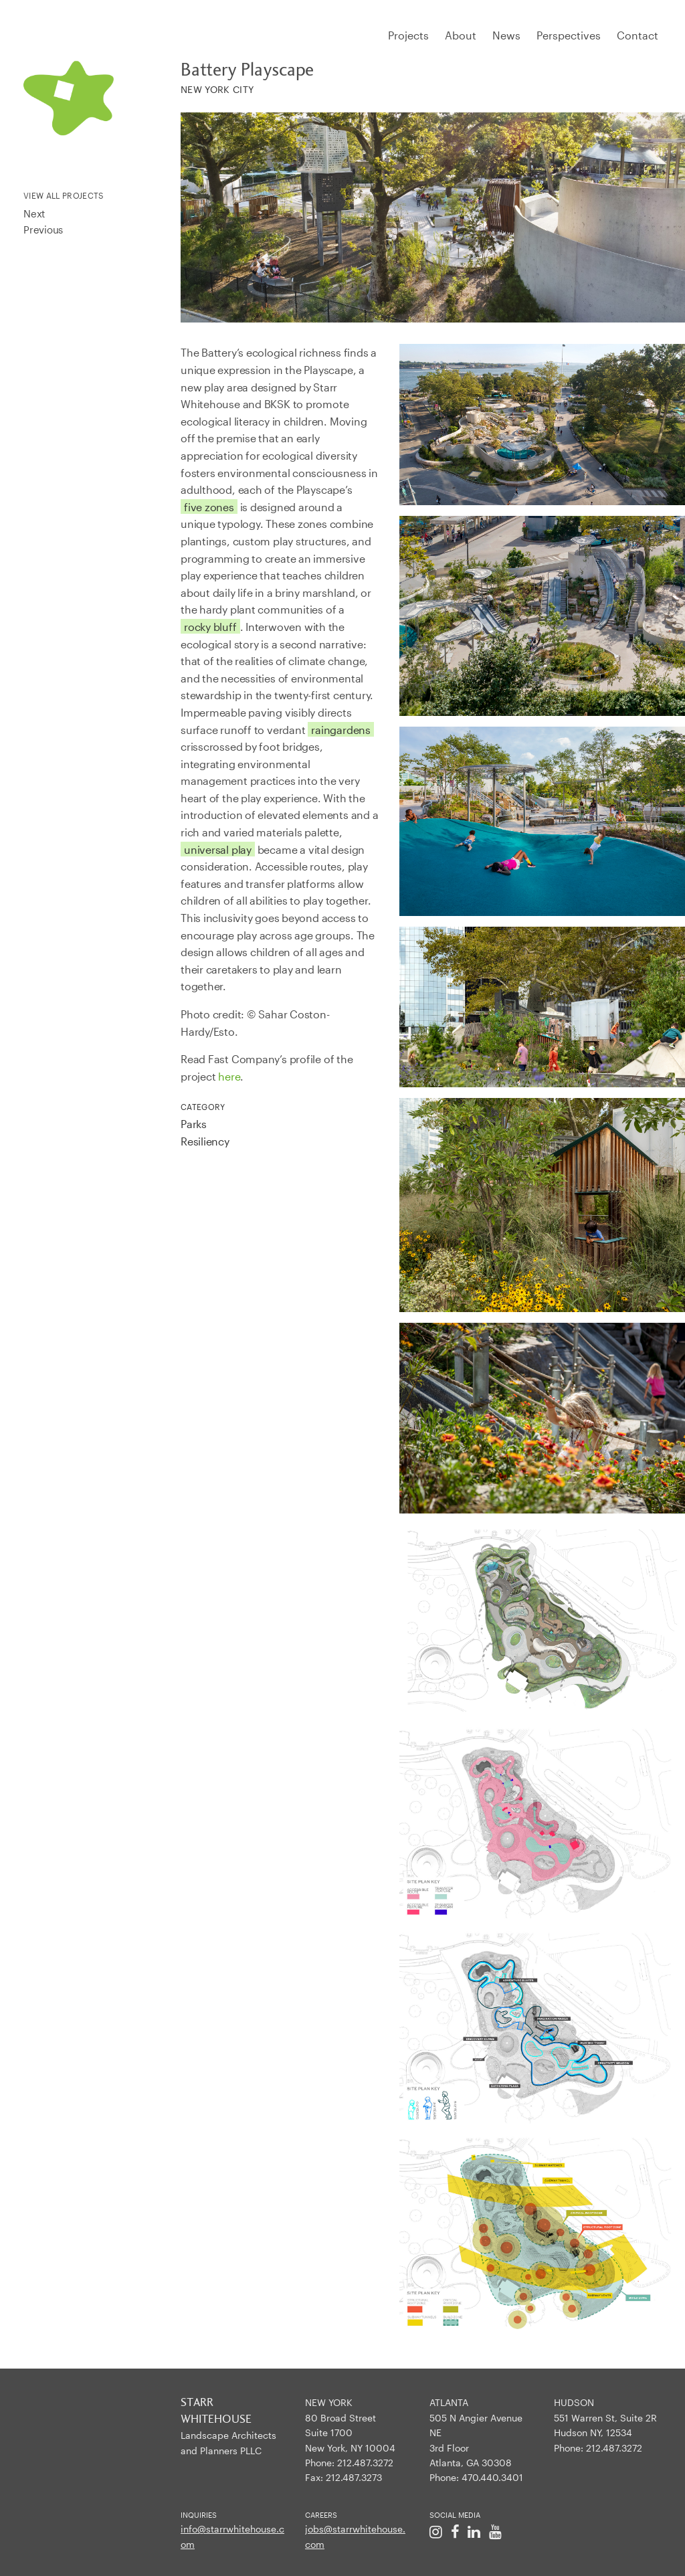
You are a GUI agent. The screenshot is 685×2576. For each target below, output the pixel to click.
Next (34, 213)
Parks (194, 1123)
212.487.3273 (354, 2477)
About (460, 35)
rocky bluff (210, 626)
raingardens (341, 729)
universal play (218, 849)
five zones (209, 506)
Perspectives (568, 35)
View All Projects (63, 195)
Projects (408, 35)
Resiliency (205, 1141)
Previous (43, 229)
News (506, 35)
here (229, 1076)
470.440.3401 (492, 2477)
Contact (637, 35)
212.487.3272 (365, 2462)
